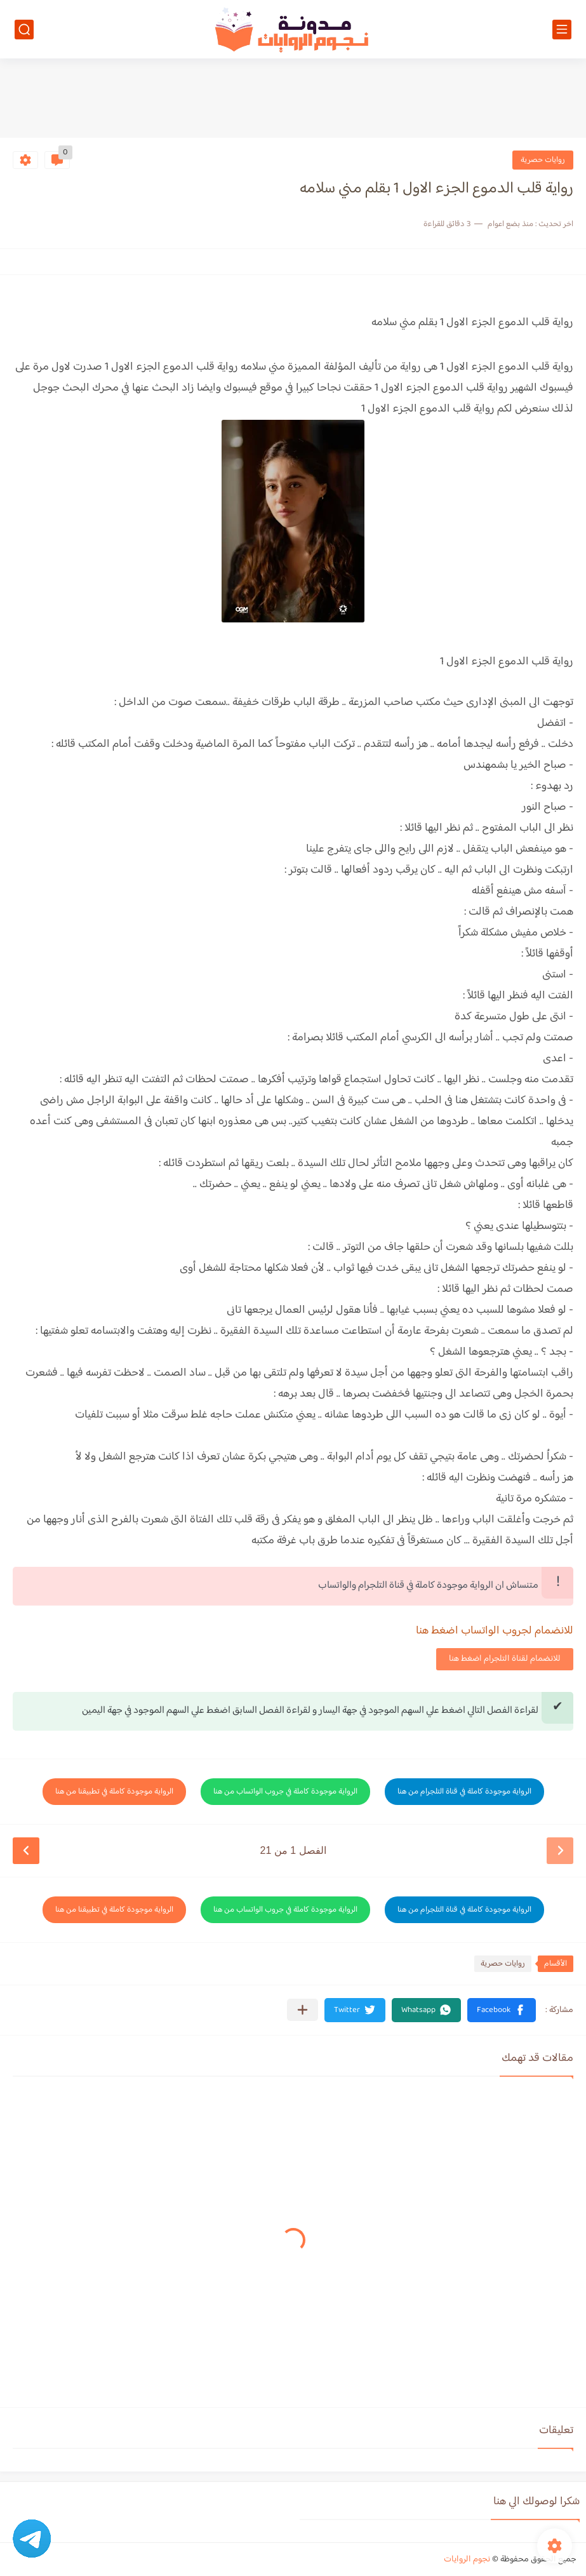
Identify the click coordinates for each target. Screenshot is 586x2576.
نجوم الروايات (467, 2559)
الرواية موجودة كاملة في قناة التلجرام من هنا (464, 1792)
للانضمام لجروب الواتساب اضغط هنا (494, 1630)
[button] (501, 2010)
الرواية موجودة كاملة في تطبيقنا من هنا (114, 1792)
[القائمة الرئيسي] (561, 29)
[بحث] (24, 29)
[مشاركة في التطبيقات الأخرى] (302, 2010)
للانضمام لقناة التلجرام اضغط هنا (505, 1659)
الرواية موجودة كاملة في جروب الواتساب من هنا (285, 1792)
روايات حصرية (543, 160)
